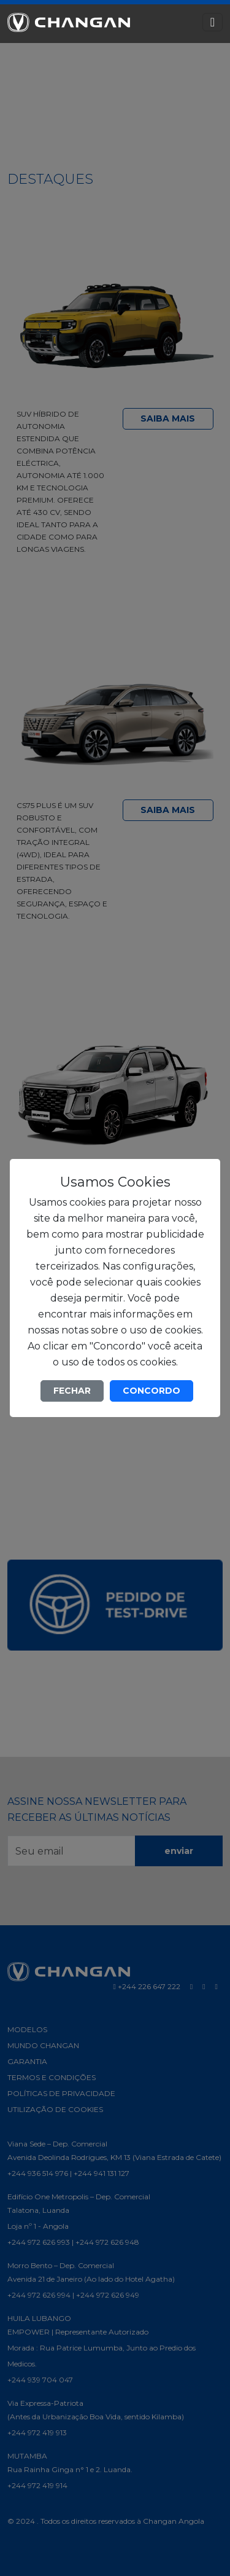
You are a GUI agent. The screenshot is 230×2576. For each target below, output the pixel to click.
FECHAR (72, 1390)
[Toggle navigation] (212, 22)
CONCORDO (151, 1390)
